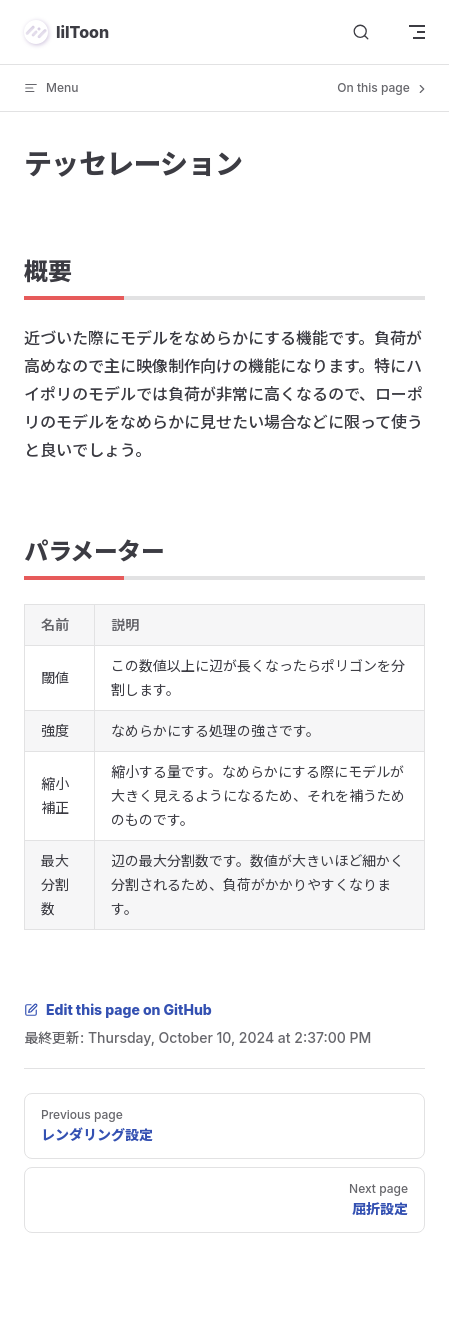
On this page (383, 88)
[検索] (361, 32)
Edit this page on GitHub (118, 1009)
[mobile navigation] (417, 32)
